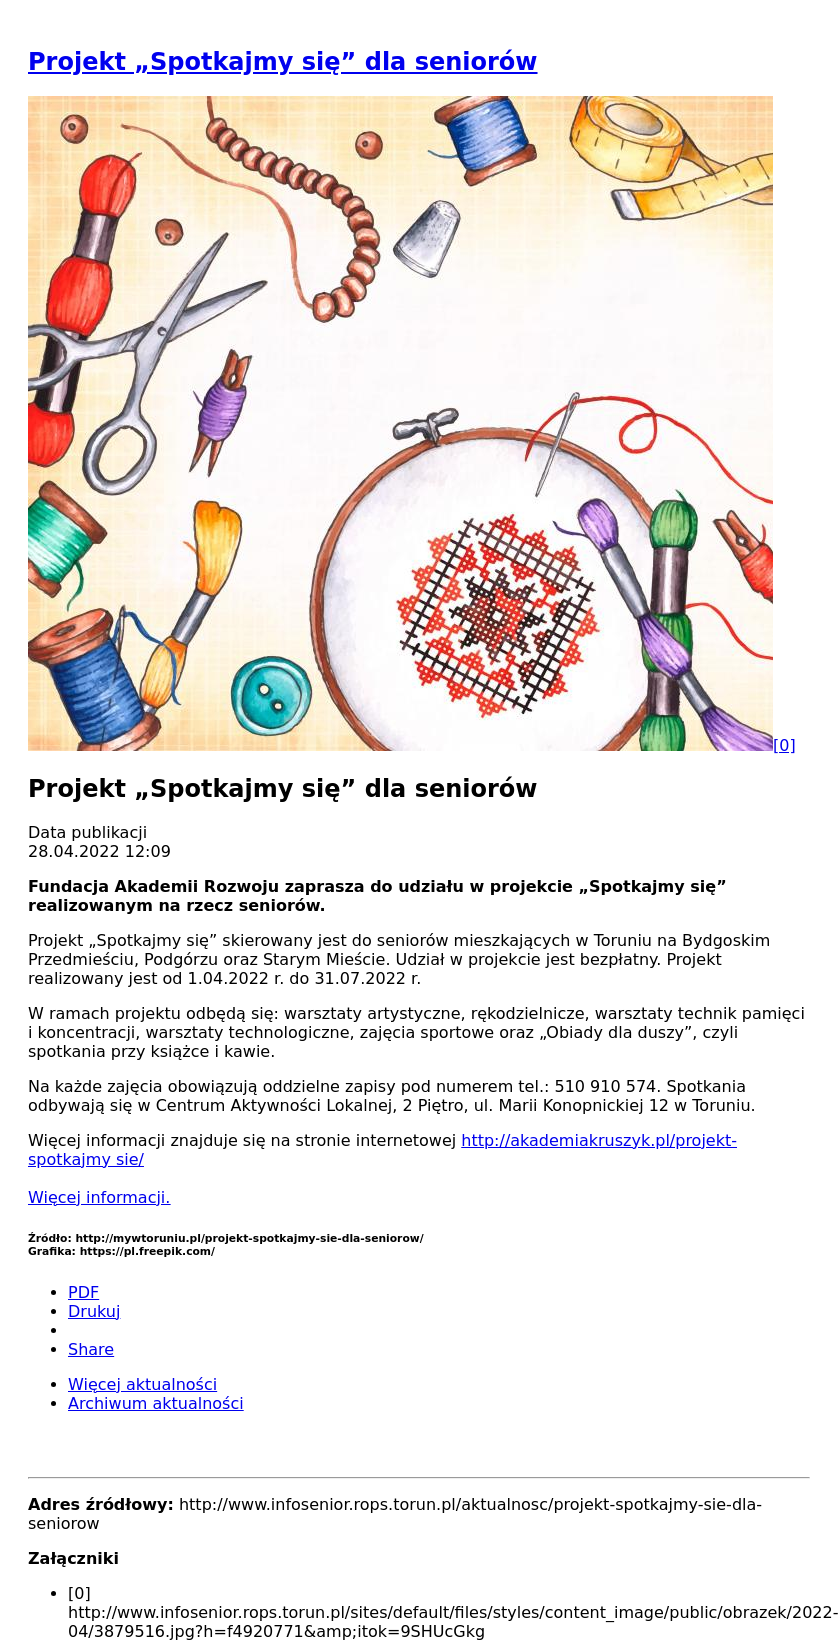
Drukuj (94, 1311)
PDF (83, 1292)
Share (91, 1349)
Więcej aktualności (142, 1384)
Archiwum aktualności (156, 1403)
